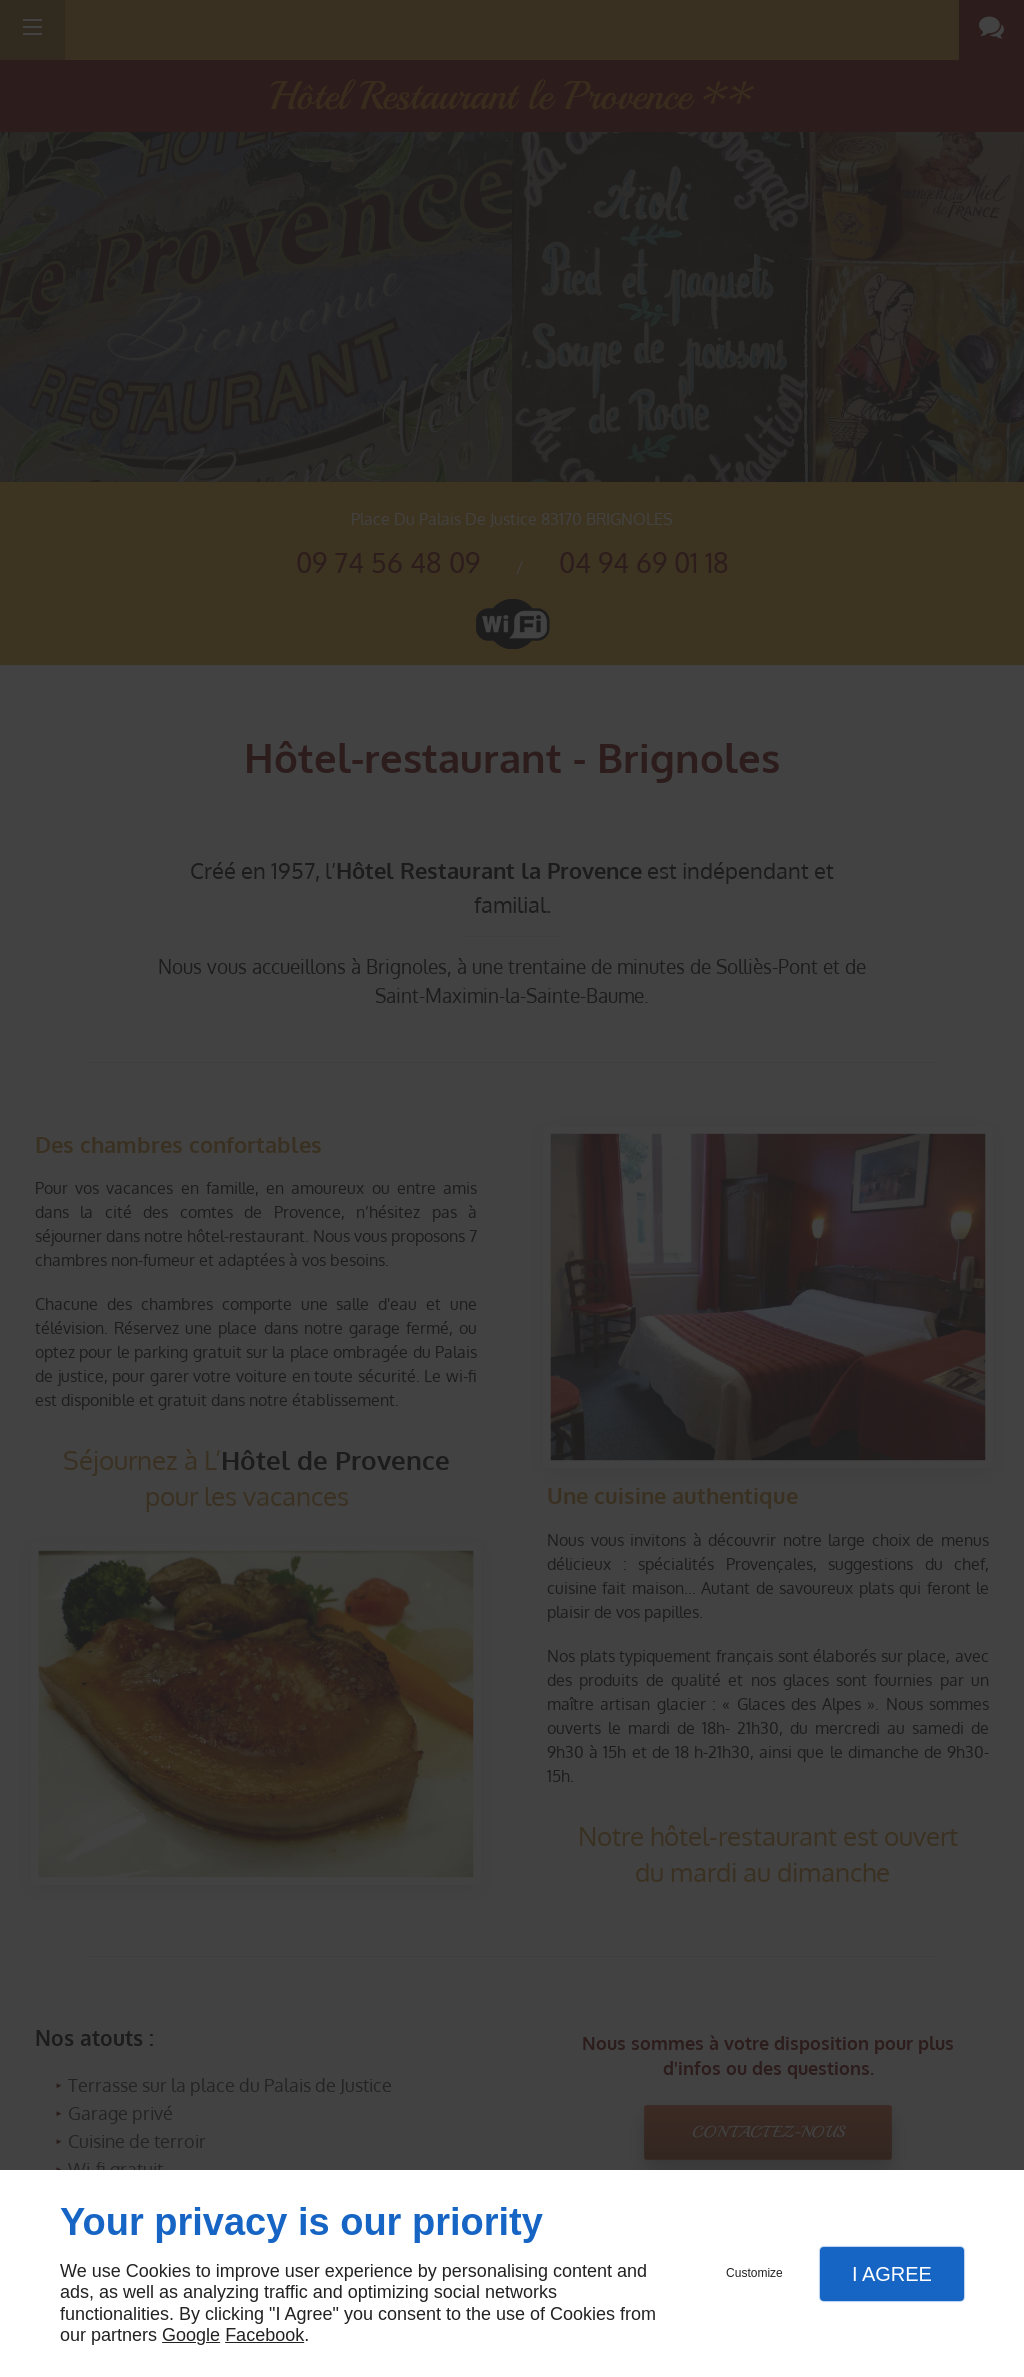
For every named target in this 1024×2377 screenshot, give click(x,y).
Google (191, 2335)
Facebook (264, 2335)
